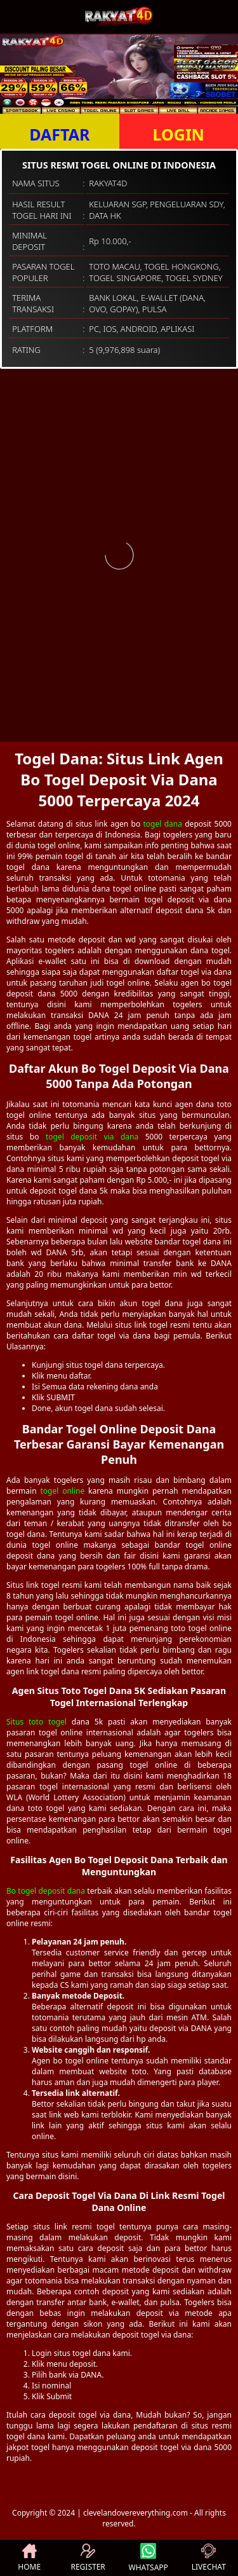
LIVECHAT (209, 2558)
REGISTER (87, 2558)
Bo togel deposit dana (45, 1890)
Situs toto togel (36, 1721)
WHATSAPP (148, 2558)
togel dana (162, 823)
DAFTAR (59, 134)
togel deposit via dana (92, 1136)
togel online (62, 1490)
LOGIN (178, 134)
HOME (29, 2558)
